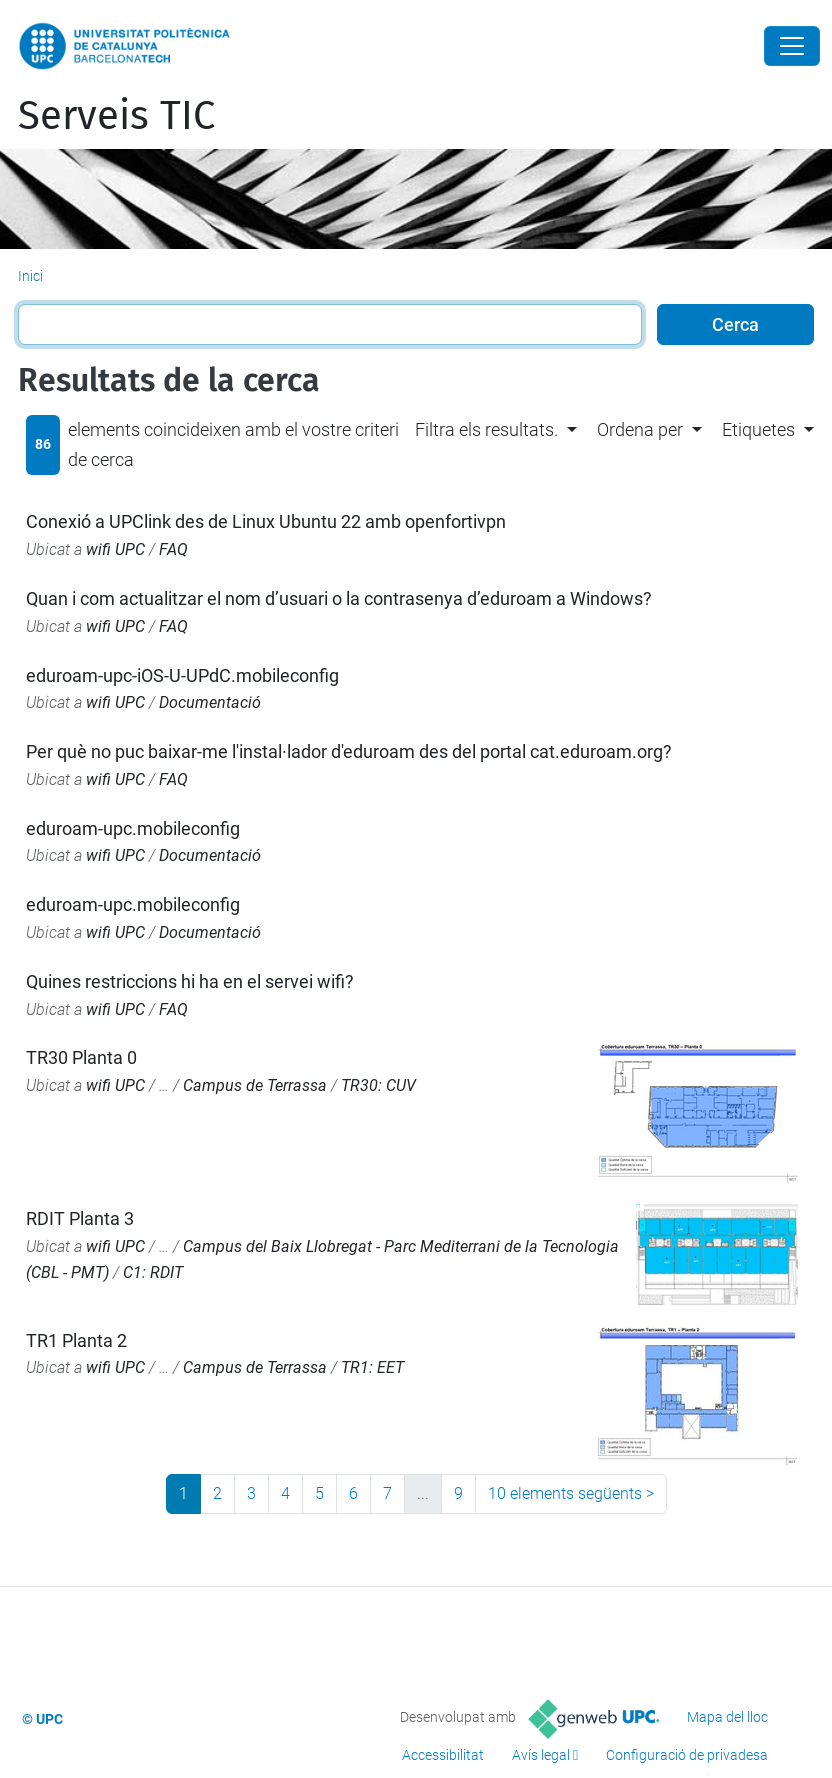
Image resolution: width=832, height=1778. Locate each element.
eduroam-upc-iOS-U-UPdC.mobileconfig (182, 675)
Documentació (210, 702)
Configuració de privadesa (687, 1755)
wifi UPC (115, 549)
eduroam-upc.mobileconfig (133, 828)
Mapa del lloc (727, 1717)
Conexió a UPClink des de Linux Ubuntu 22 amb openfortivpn (266, 521)
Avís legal (541, 1755)
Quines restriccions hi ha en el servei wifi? (190, 981)
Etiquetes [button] (758, 429)
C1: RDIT (153, 1272)
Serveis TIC (116, 116)
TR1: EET (372, 1367)
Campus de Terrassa (255, 1085)
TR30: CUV (378, 1085)
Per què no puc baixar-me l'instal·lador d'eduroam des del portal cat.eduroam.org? (349, 751)
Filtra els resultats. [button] (486, 429)
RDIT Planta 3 (80, 1218)
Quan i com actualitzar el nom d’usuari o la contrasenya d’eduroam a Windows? (339, 598)
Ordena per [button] (640, 429)
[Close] (792, 46)
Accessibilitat (443, 1755)
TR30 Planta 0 (81, 1057)
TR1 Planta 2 (76, 1340)
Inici (30, 276)
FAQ (173, 549)
